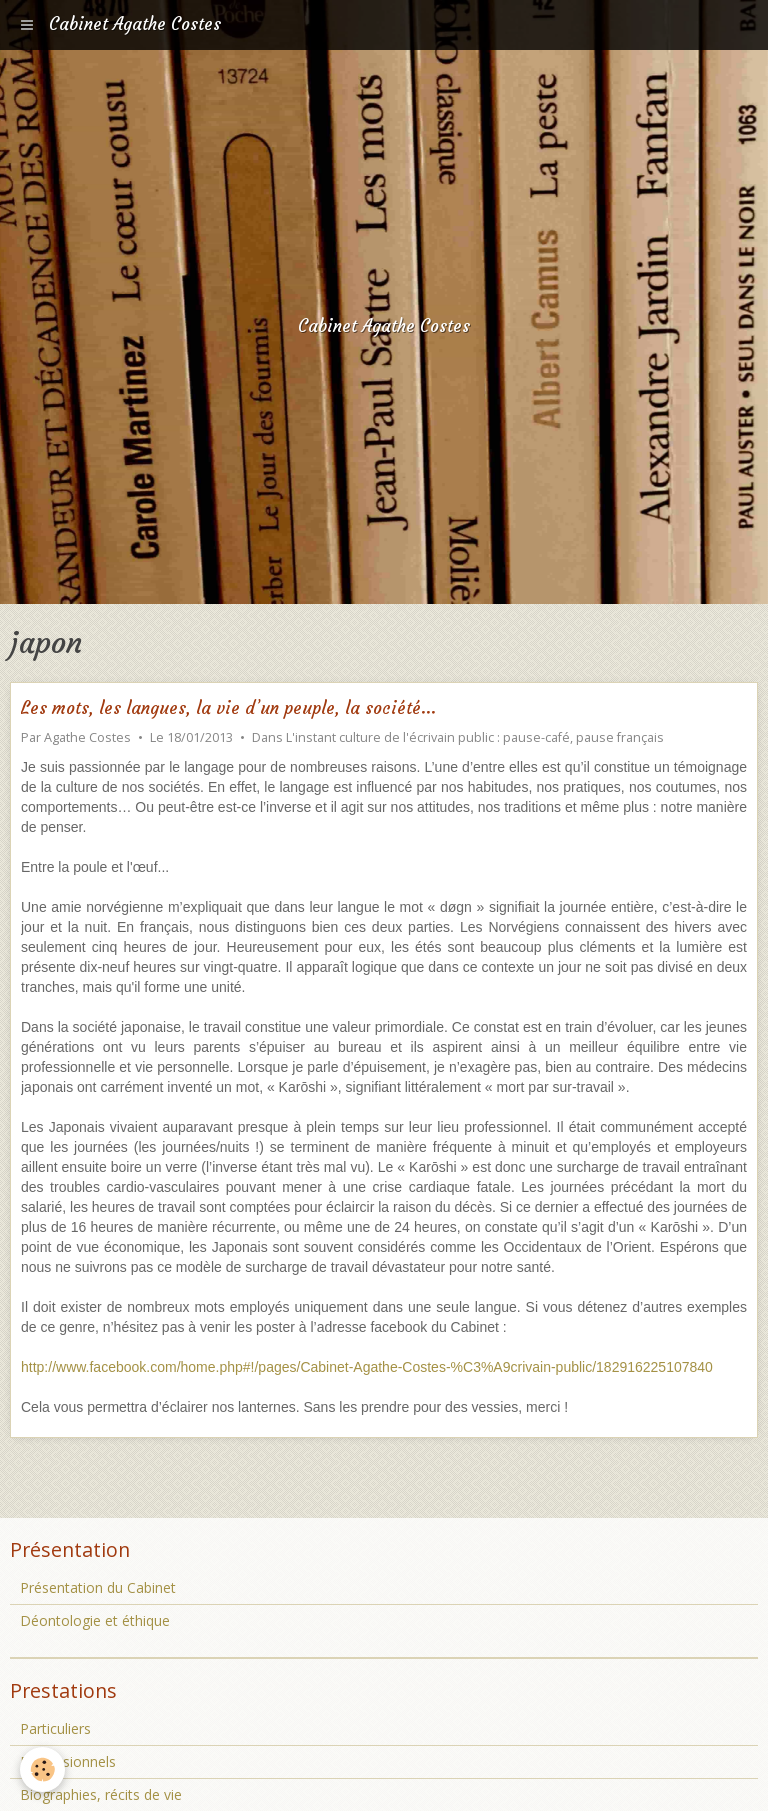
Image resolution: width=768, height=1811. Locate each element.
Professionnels (68, 1761)
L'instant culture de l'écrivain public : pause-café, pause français (475, 737)
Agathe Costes (87, 737)
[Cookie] (42, 1769)
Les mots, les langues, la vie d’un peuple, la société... (228, 708)
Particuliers (55, 1728)
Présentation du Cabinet (98, 1587)
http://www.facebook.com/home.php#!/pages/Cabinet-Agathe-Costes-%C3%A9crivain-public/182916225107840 (367, 1367)
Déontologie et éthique (95, 1620)
